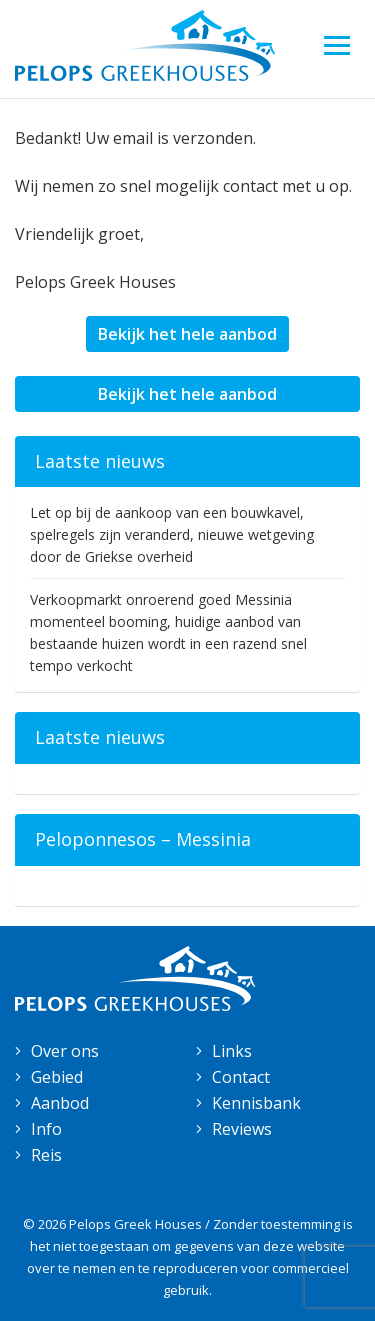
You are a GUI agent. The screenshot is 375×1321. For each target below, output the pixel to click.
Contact (241, 1077)
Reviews (242, 1129)
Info (46, 1129)
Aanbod (60, 1103)
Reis (46, 1155)
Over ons (65, 1051)
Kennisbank (256, 1103)
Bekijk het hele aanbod (187, 334)
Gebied (57, 1077)
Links (232, 1051)
